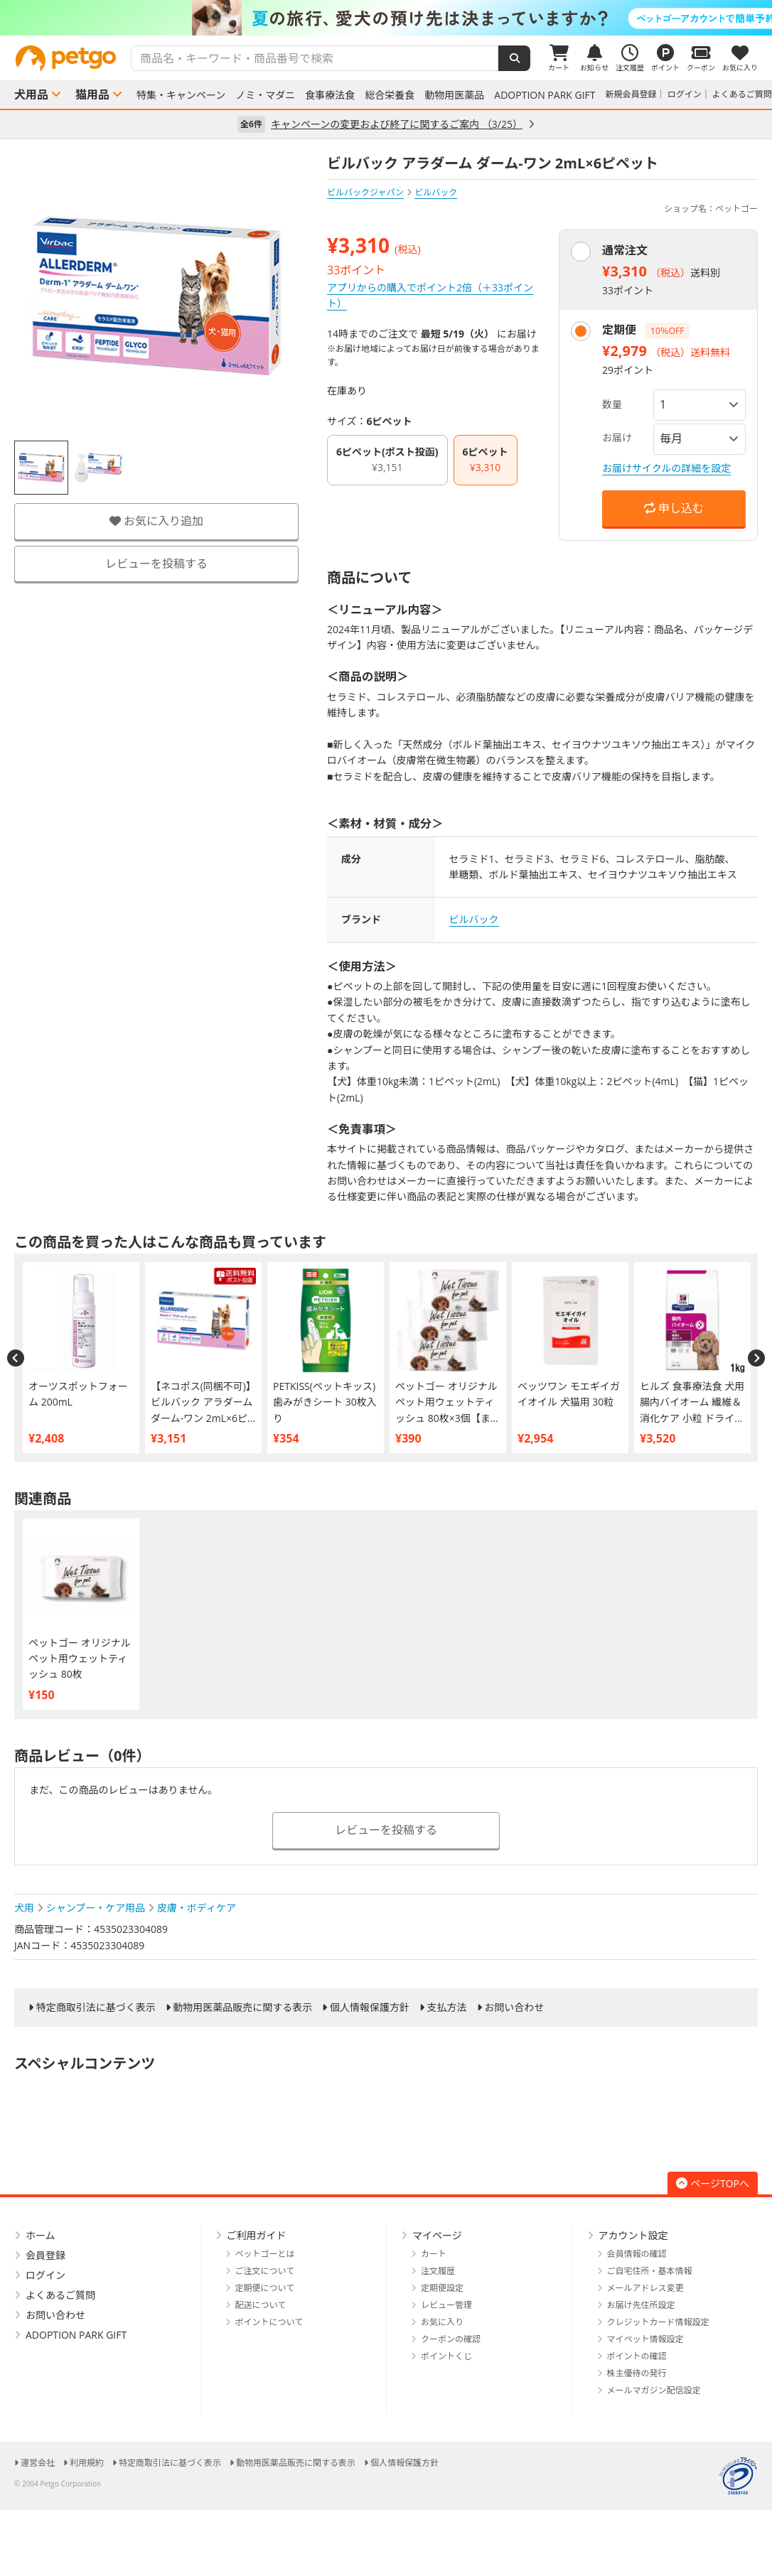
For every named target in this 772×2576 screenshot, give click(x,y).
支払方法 (447, 2007)
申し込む (674, 508)
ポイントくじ (446, 2356)
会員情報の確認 (637, 2254)
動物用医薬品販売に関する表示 (242, 2007)
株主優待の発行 (637, 2373)
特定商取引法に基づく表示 (96, 2007)
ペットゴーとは (265, 2254)
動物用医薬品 (454, 95)
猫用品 (92, 94)
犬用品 (31, 94)
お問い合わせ (514, 2007)
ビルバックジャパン (365, 192)
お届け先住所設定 (641, 2305)
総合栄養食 (389, 95)
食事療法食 (330, 95)
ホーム (40, 2235)
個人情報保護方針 (369, 2007)
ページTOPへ (712, 2183)
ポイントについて (269, 2322)
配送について (260, 2305)
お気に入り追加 (156, 521)
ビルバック (474, 919)
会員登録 (45, 2255)
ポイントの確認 (637, 2356)
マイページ (437, 2235)
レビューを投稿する (156, 563)
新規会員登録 (631, 94)
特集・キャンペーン (180, 95)
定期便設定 (442, 2288)
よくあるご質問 (742, 94)
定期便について (265, 2288)
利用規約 (87, 2463)
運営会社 (38, 2463)
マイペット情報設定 (645, 2339)
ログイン (685, 94)
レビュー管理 (446, 2305)
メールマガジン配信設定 (654, 2390)
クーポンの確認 (451, 2339)
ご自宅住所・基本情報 (649, 2271)
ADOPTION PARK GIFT (544, 95)
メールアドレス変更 (645, 2288)
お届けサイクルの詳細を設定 (666, 468)
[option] (386, 18)
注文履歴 (438, 2271)
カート (433, 2254)
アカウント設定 (633, 2235)
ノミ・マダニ (265, 95)
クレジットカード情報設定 (658, 2322)
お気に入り (442, 2322)
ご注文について (265, 2271)
